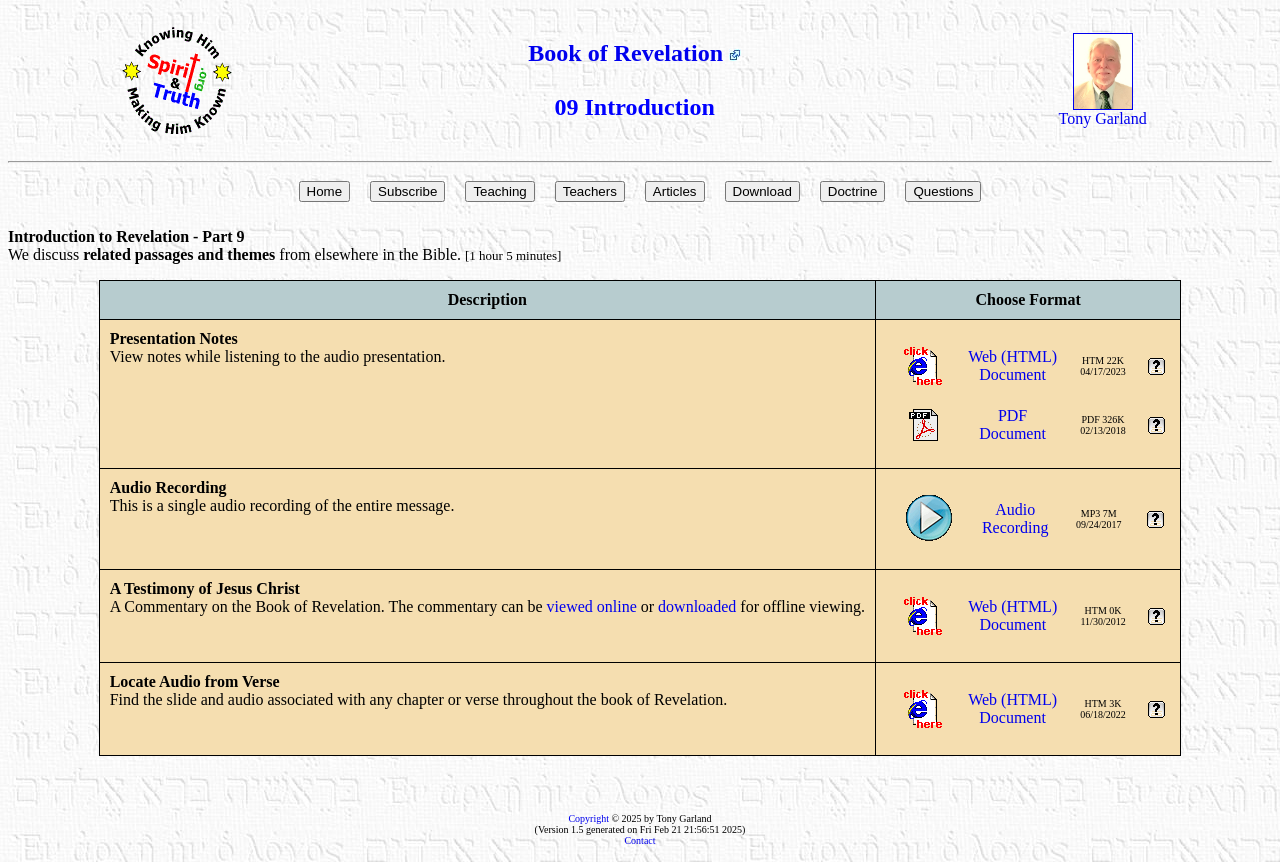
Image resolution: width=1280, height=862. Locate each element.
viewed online (592, 606)
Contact (639, 840)
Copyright (588, 818)
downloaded (697, 606)
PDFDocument (1012, 424)
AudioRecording (1015, 518)
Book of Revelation (634, 53)
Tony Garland (1103, 111)
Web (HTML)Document (1012, 365)
